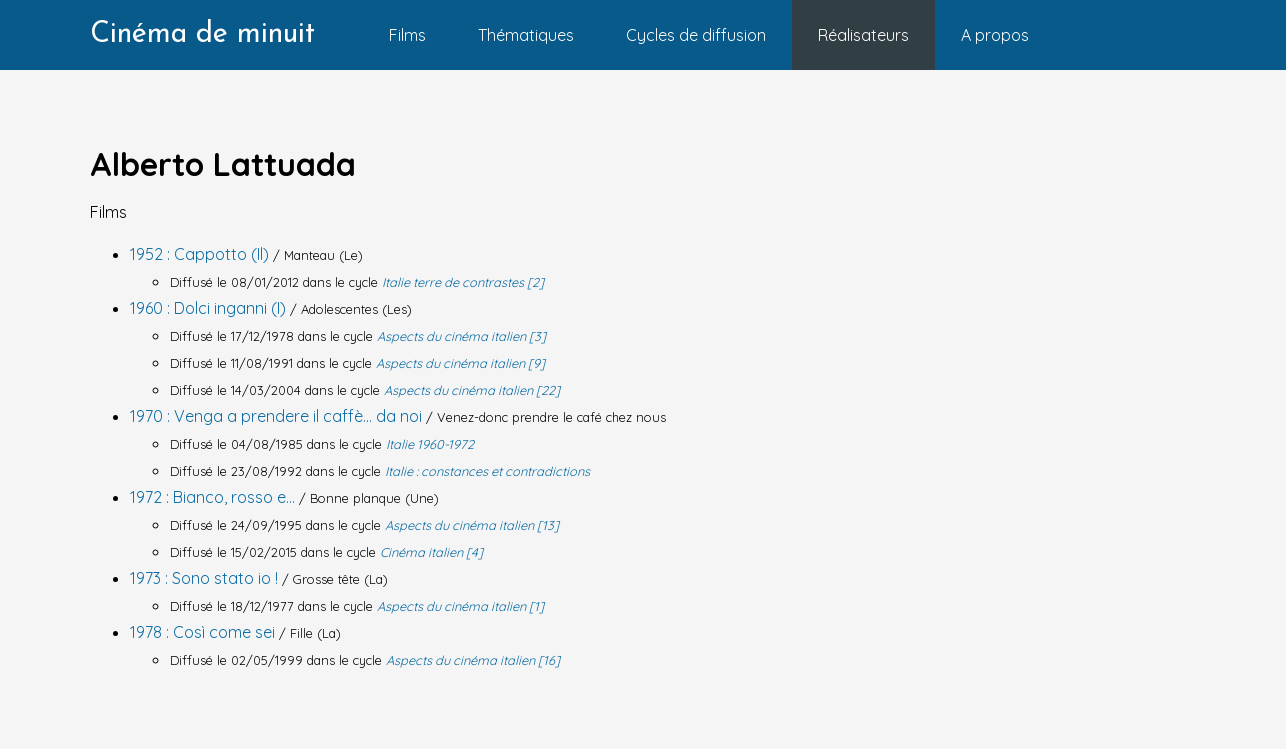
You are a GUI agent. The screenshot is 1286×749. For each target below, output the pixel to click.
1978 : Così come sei (204, 632)
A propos (995, 35)
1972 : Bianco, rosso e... (214, 497)
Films (407, 35)
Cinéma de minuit (202, 34)
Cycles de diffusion (696, 35)
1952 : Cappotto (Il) (201, 254)
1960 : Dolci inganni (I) (210, 308)
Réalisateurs (863, 35)
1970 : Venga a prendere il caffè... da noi (278, 416)
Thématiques (526, 35)
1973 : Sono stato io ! (206, 578)
